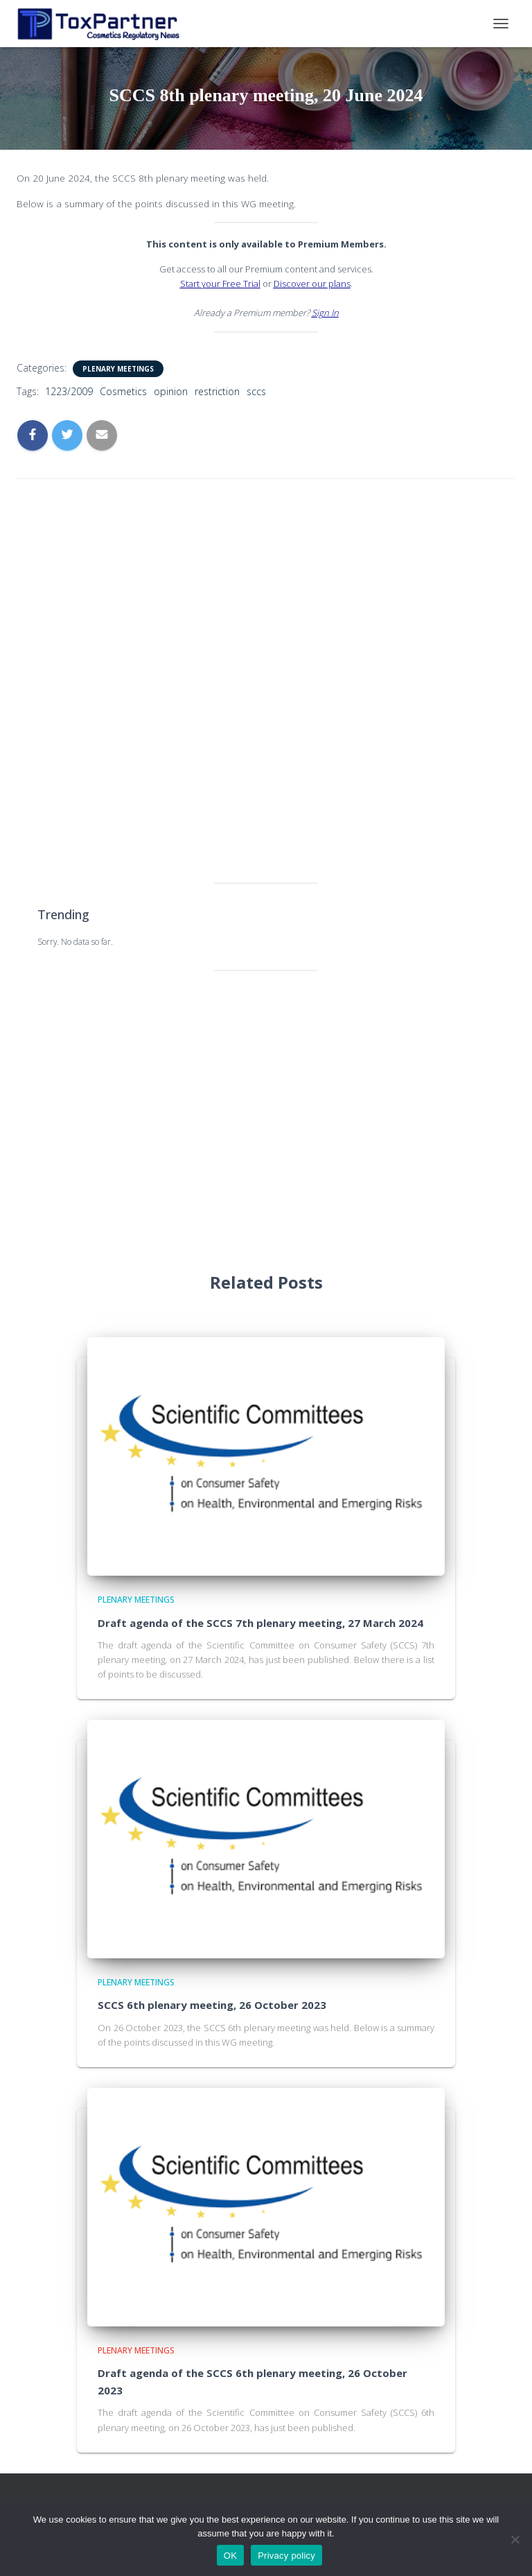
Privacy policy (286, 2555)
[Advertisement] (266, 663)
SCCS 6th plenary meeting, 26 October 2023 (212, 2005)
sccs (256, 391)
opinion (171, 391)
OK (230, 2555)
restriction (217, 391)
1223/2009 (69, 391)
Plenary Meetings (118, 369)
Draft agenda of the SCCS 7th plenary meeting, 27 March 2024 (260, 1623)
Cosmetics (123, 391)
